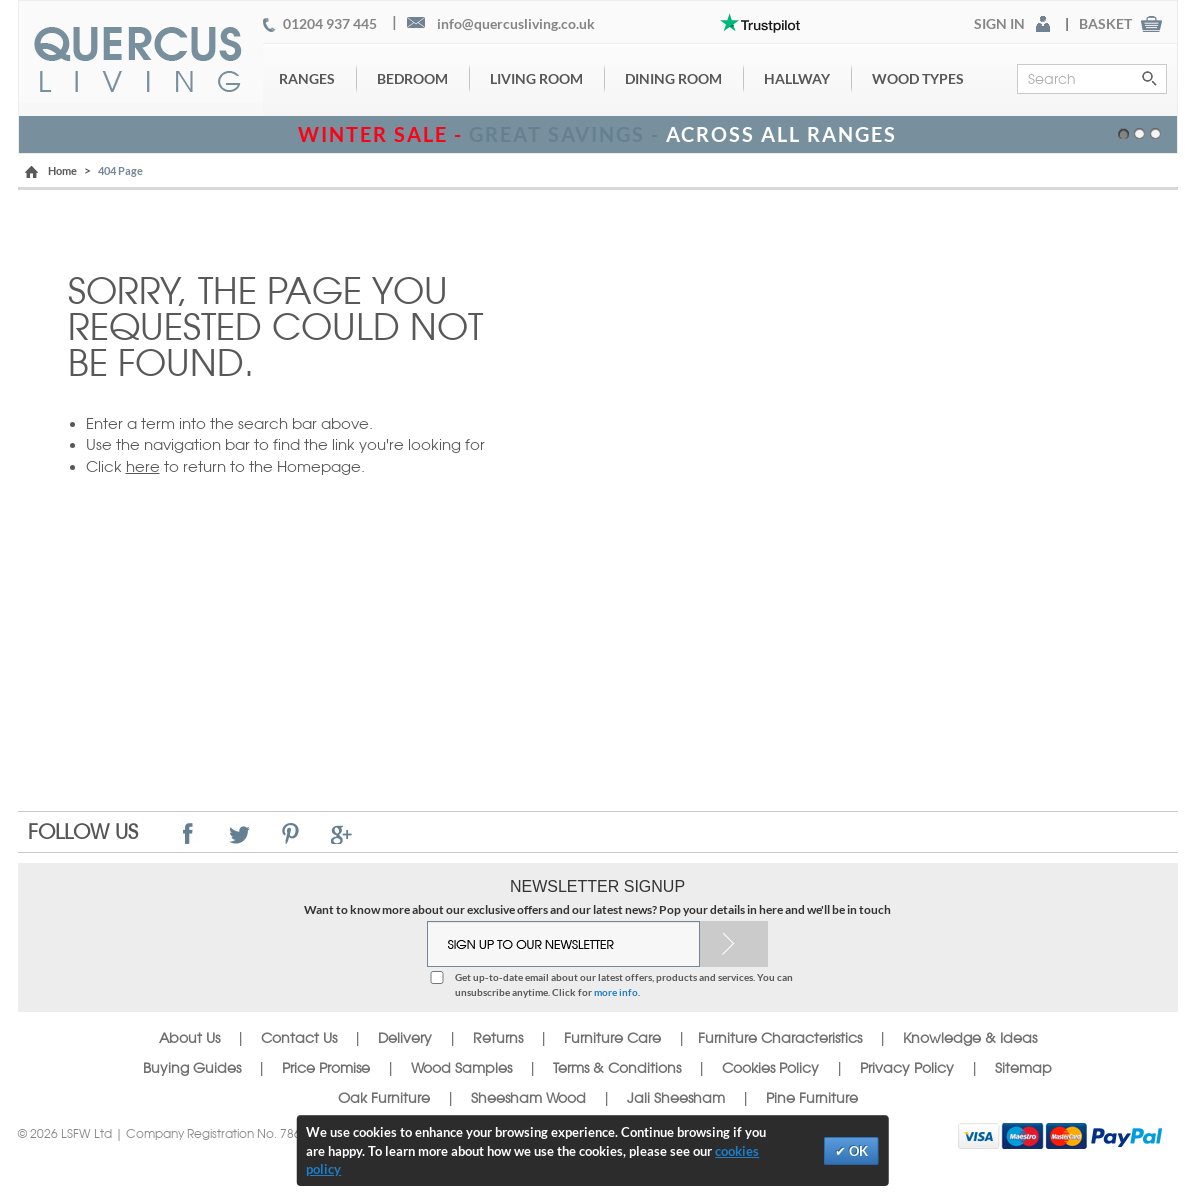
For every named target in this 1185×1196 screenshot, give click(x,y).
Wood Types (918, 78)
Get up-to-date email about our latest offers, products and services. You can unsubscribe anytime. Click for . (624, 984)
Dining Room (673, 78)
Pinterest (290, 833)
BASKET (1105, 24)
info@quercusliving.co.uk (516, 24)
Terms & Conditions (617, 1068)
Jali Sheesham (676, 1098)
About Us (189, 1038)
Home (62, 170)
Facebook (188, 833)
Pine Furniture (812, 1098)
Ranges (307, 78)
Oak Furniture (384, 1098)
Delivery (405, 1038)
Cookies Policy (770, 1068)
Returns (498, 1038)
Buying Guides (192, 1068)
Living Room (536, 78)
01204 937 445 (330, 24)
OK (857, 1151)
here (143, 466)
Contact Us (301, 1038)
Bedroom (412, 78)
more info (616, 992)
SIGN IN (999, 24)
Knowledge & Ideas (970, 1038)
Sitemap (1023, 1068)
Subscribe (734, 944)
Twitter (239, 833)
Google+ (341, 833)
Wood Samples (461, 1068)
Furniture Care (612, 1038)
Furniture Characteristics (780, 1038)
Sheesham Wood (528, 1098)
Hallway (797, 78)
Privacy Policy (907, 1068)
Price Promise (326, 1068)
